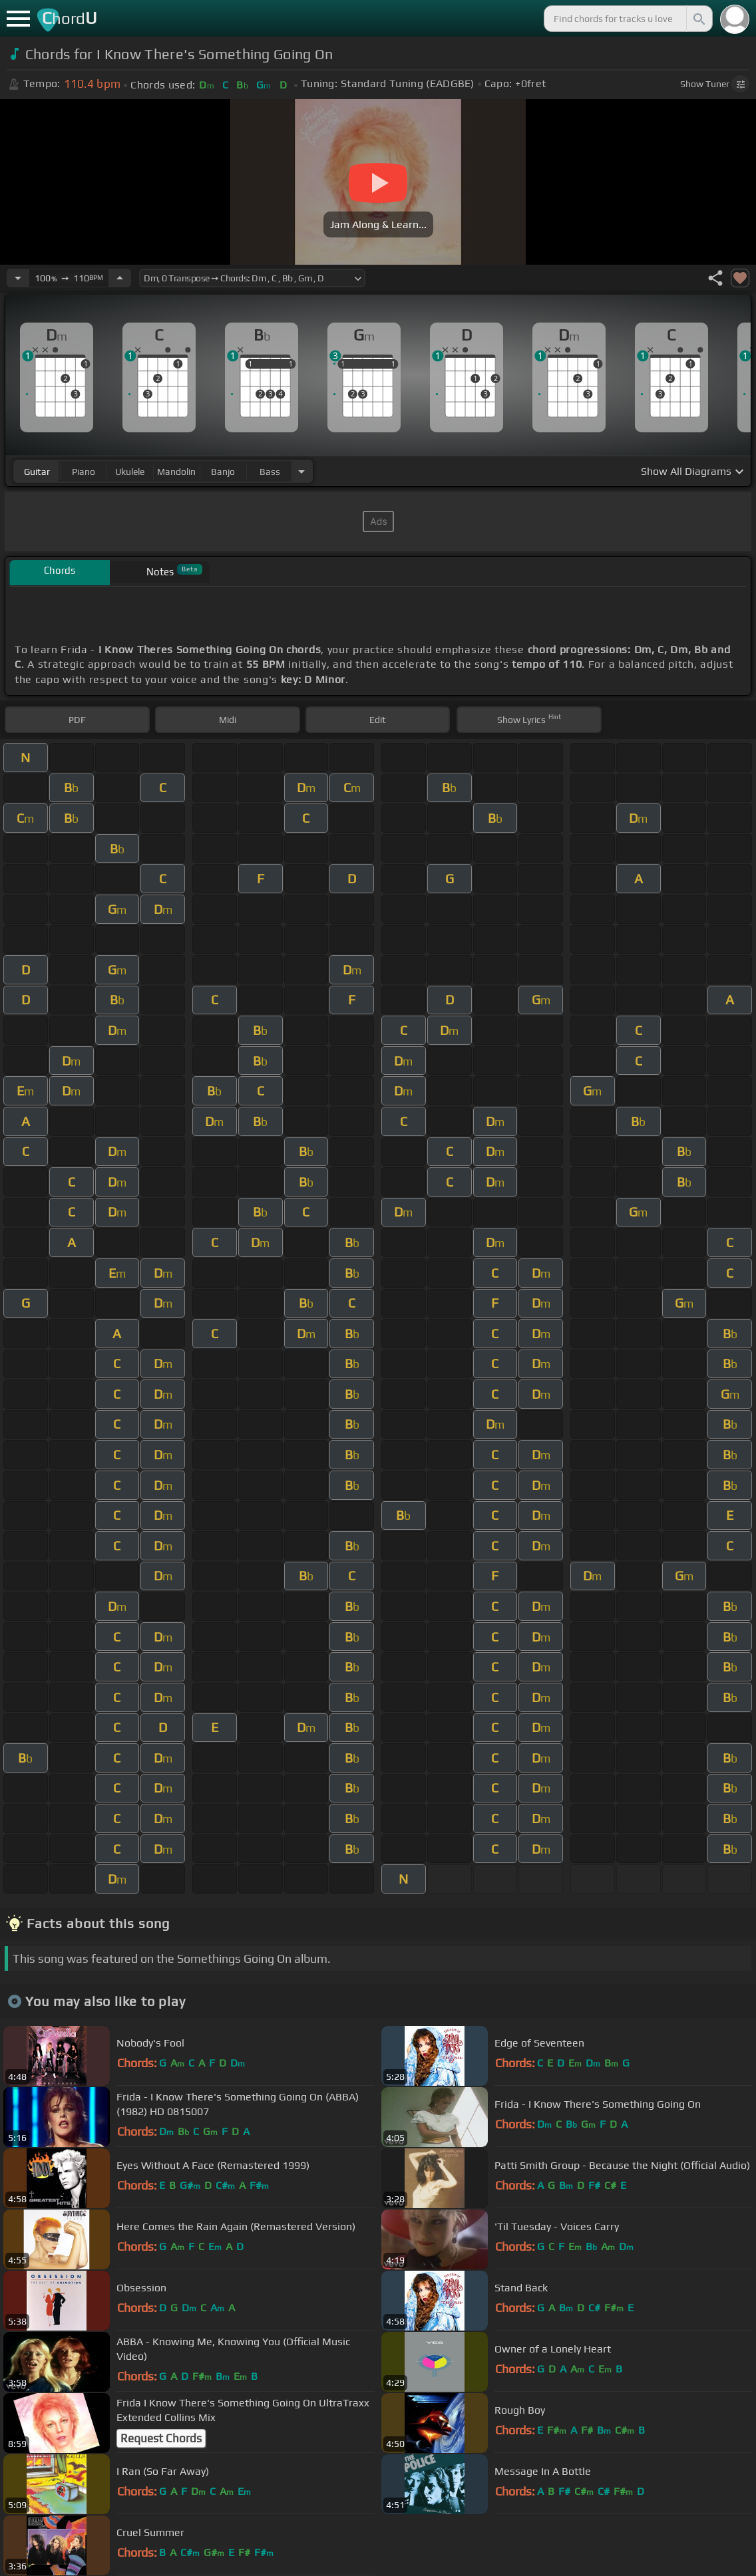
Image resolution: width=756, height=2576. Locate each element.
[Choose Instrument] (301, 471)
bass (270, 471)
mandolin (176, 471)
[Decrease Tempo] (18, 278)
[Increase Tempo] (119, 278)
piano (83, 471)
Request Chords (161, 2438)
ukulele (129, 471)
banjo (223, 471)
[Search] (698, 18)
